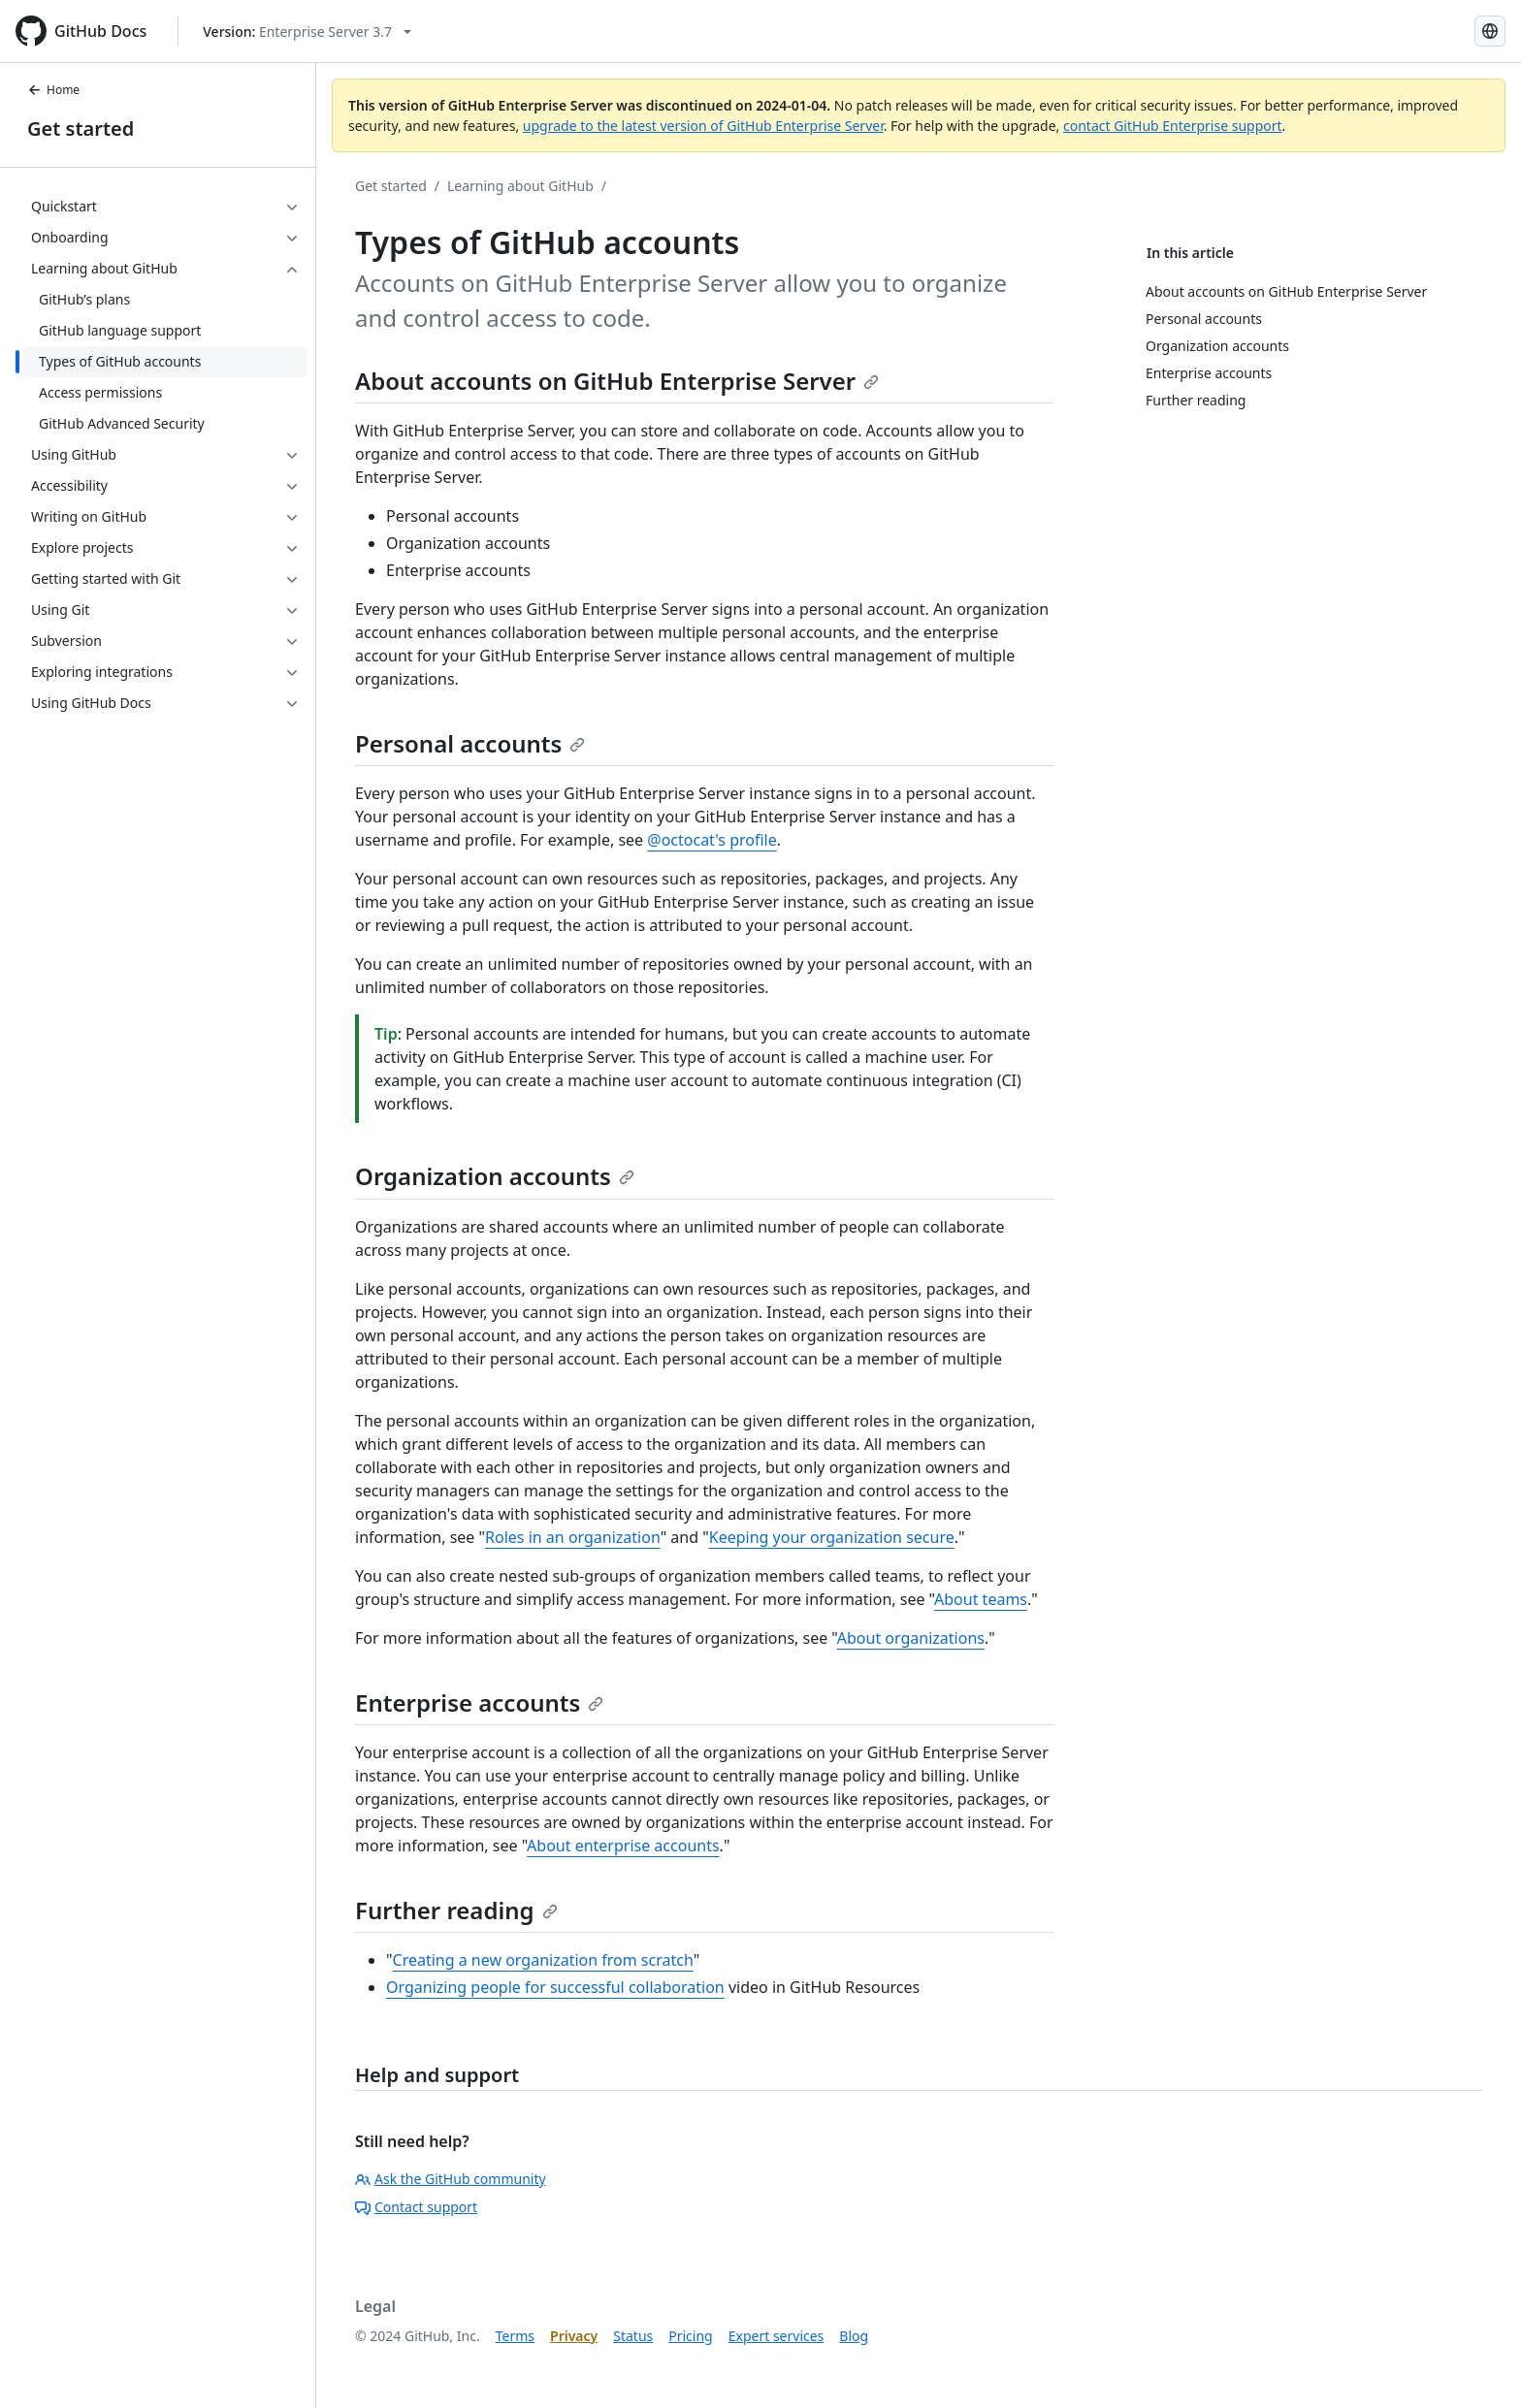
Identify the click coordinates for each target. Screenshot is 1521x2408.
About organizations (911, 1638)
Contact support (416, 2207)
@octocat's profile (712, 840)
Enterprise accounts (479, 1702)
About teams (980, 1599)
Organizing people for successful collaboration (555, 1987)
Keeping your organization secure (832, 1537)
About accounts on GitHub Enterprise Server (617, 381)
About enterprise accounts (623, 1845)
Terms (515, 2336)
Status (633, 2336)
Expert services (776, 2336)
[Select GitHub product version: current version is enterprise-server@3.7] (307, 31)
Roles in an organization (573, 1537)
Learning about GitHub (520, 186)
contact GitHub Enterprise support (1172, 125)
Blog (853, 2336)
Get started (80, 128)
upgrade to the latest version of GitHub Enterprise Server (703, 125)
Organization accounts (494, 1176)
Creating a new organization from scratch (543, 1960)
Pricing (690, 2336)
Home (53, 89)
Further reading (456, 1910)
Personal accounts (470, 743)
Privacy (574, 2336)
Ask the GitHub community (450, 2178)
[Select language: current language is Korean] (1489, 31)
